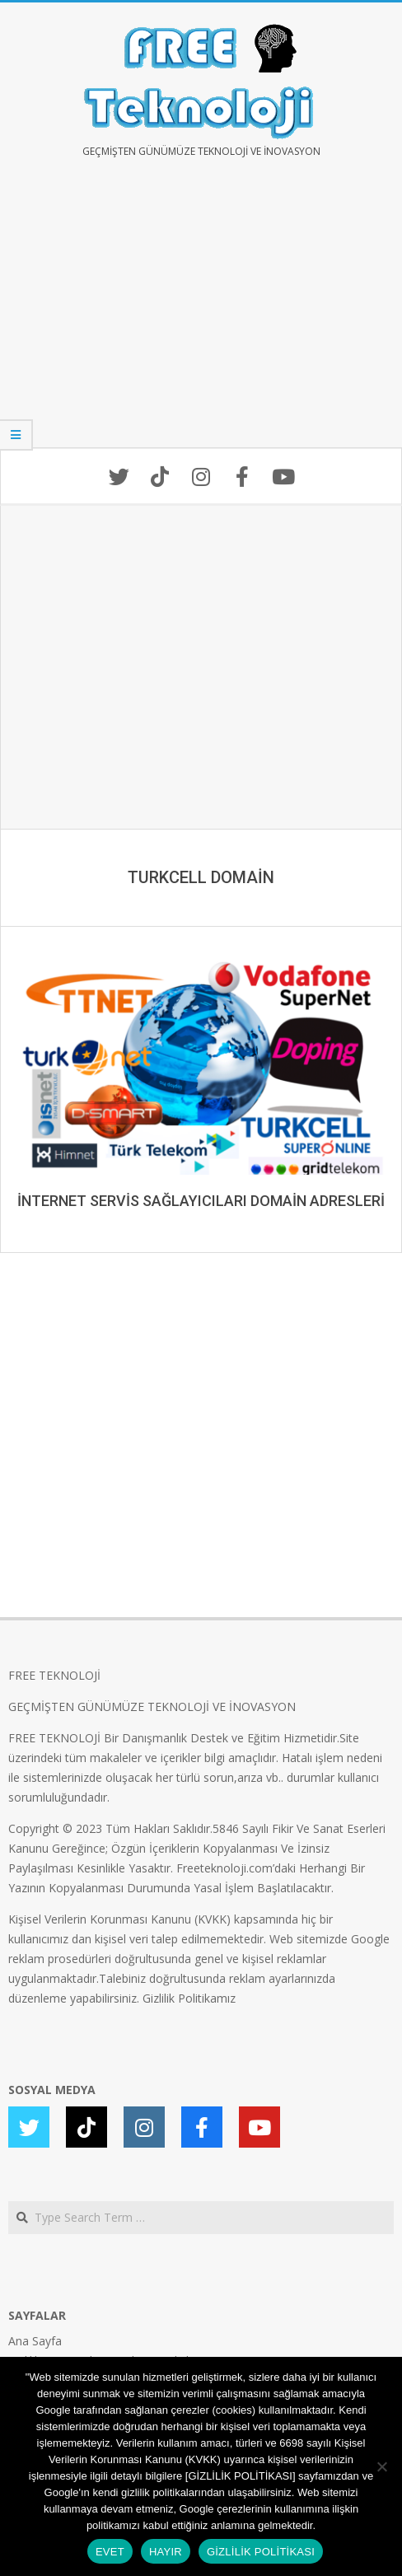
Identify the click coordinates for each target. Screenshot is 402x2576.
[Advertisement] (201, 314)
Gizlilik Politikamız (189, 1998)
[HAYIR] (381, 2466)
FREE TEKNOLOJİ (54, 1675)
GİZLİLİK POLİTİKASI (261, 2552)
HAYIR (165, 2552)
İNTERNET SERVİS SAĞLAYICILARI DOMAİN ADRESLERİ (201, 1200)
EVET (110, 2552)
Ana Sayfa (35, 2341)
